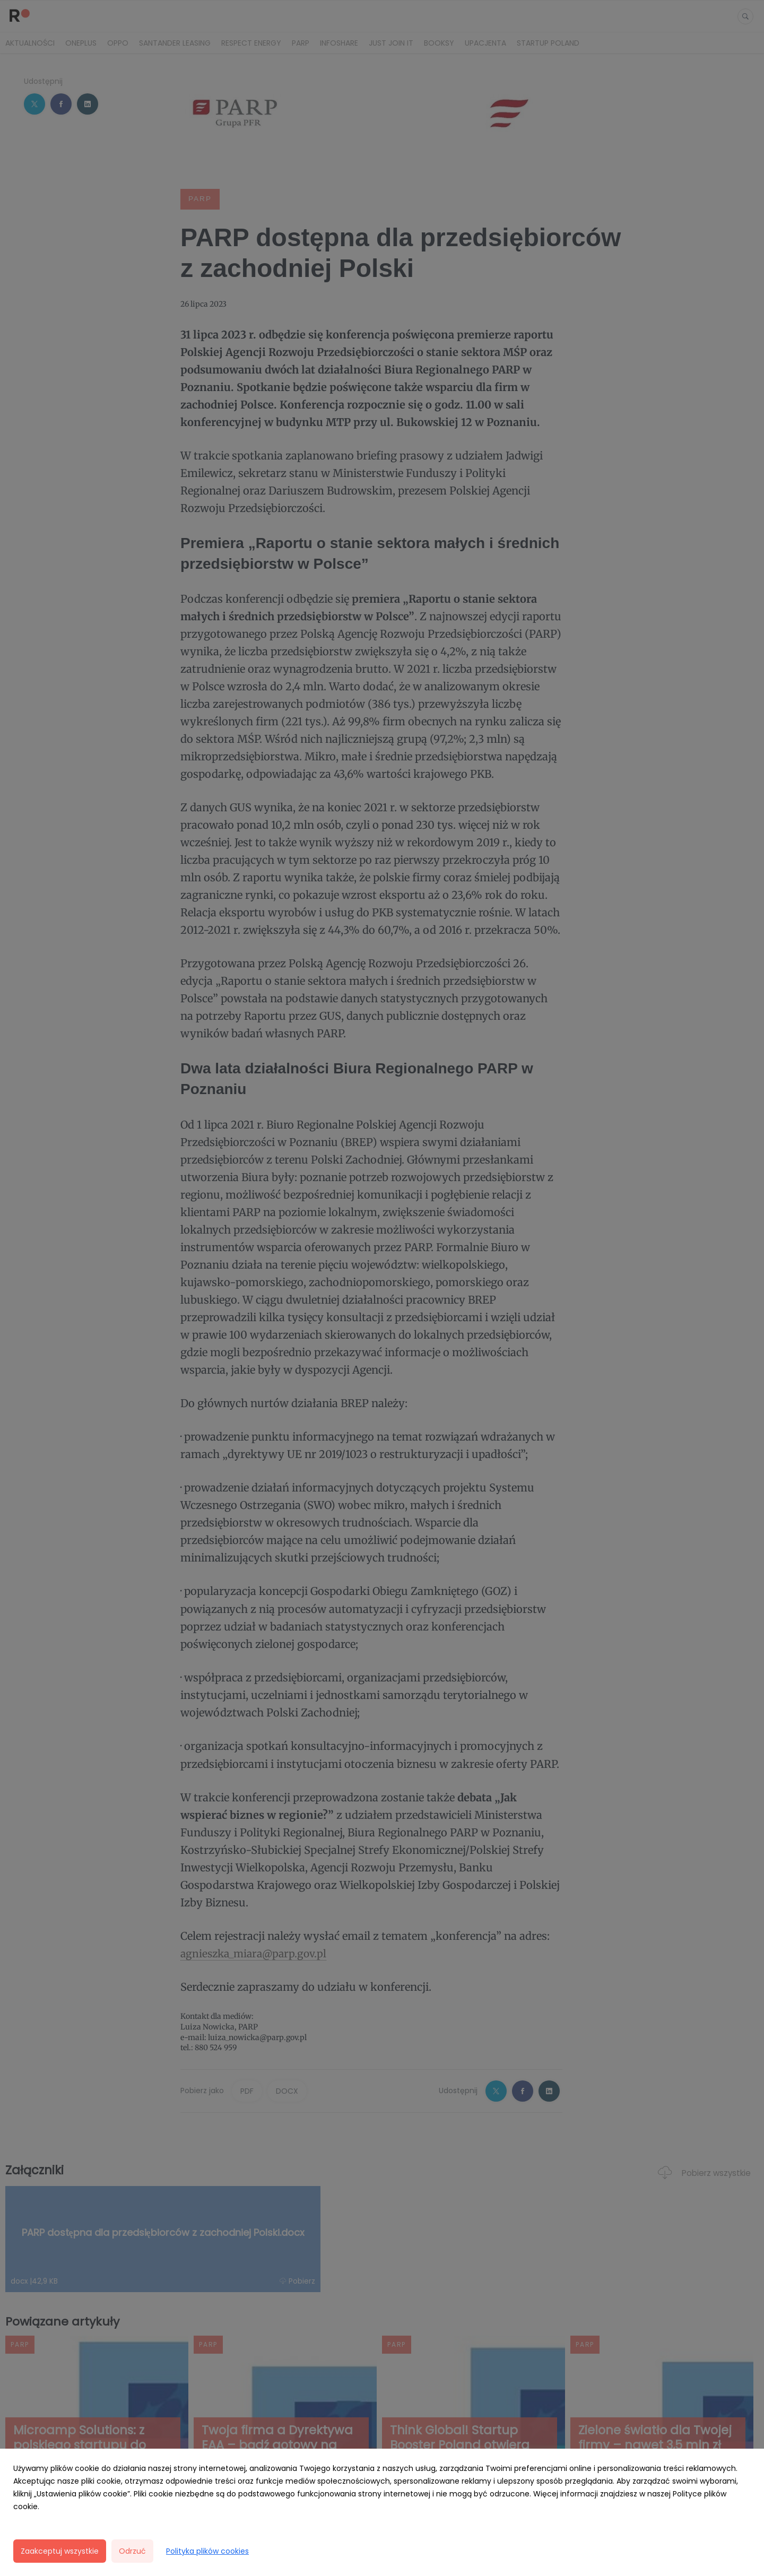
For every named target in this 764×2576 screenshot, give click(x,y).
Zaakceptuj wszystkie (60, 2551)
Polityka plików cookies (207, 2551)
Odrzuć (132, 2551)
